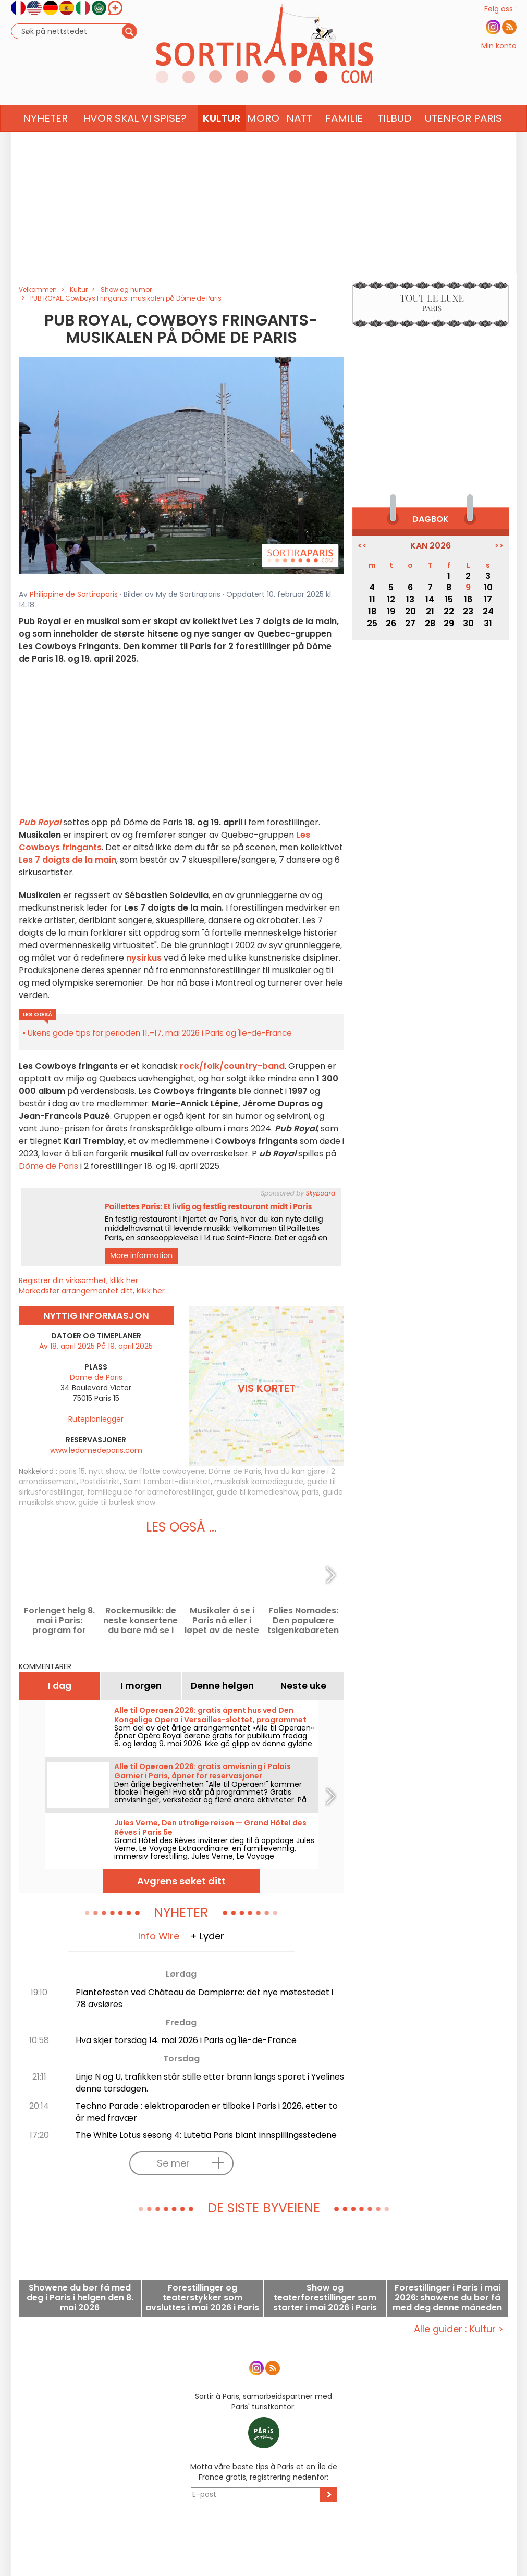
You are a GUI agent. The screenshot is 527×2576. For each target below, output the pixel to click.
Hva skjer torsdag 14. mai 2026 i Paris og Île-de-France (186, 2040)
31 (488, 623)
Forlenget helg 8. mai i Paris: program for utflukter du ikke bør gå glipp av (59, 1620)
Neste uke (303, 1685)
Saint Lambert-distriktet (167, 1481)
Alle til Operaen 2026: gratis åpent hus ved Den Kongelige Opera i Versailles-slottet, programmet (210, 1715)
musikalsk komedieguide (258, 1481)
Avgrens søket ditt (181, 1880)
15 (449, 599)
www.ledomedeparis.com (96, 1450)
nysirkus (144, 958)
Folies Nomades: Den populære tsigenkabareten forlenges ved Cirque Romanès (303, 1620)
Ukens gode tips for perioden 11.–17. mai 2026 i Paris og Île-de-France (160, 1032)
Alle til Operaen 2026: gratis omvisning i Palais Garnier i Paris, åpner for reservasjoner (202, 1771)
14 (429, 599)
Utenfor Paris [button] (463, 139)
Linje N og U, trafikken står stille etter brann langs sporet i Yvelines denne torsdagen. (210, 2083)
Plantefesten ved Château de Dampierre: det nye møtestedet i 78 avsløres (204, 1998)
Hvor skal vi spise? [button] (135, 139)
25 (372, 623)
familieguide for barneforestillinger (150, 1492)
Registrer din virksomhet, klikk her (78, 1280)
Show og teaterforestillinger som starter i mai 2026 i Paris (325, 2297)
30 (468, 623)
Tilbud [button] (394, 139)
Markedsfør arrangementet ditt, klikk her (92, 1291)
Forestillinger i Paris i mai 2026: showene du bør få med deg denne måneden (447, 2297)
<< (362, 546)
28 (430, 623)
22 (449, 611)
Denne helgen (222, 1685)
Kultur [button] (221, 139)
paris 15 (72, 1471)
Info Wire (158, 1936)
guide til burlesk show (116, 1502)
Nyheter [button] (45, 139)
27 (410, 623)
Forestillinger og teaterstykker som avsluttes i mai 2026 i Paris (202, 2297)
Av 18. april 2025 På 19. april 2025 (96, 1346)
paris (310, 1492)
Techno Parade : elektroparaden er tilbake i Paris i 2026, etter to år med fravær (207, 2112)
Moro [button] (263, 139)
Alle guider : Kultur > (459, 2328)
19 (391, 611)
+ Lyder (207, 1936)
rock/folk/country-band (232, 1066)
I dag (59, 1685)
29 (449, 623)
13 (410, 599)
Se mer (193, 2163)
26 (391, 623)
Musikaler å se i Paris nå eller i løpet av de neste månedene (222, 1620)
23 (468, 611)
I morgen (141, 1685)
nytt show (107, 1471)
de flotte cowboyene (166, 1471)
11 (372, 599)
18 (372, 611)
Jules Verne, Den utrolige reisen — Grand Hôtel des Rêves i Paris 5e (210, 1827)
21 (430, 611)
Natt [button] (299, 139)
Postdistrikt (100, 1481)
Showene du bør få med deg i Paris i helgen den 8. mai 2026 (80, 2297)
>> (499, 546)
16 (468, 599)
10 (488, 587)
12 (391, 599)
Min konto (499, 56)
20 (410, 611)
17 (488, 599)
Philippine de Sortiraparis (74, 594)
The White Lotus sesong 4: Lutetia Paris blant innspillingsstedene (206, 2135)
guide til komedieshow (257, 1492)
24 (488, 611)
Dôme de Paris (48, 1166)
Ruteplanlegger (96, 1419)
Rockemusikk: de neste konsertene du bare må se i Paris (140, 1620)
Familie (344, 139)
